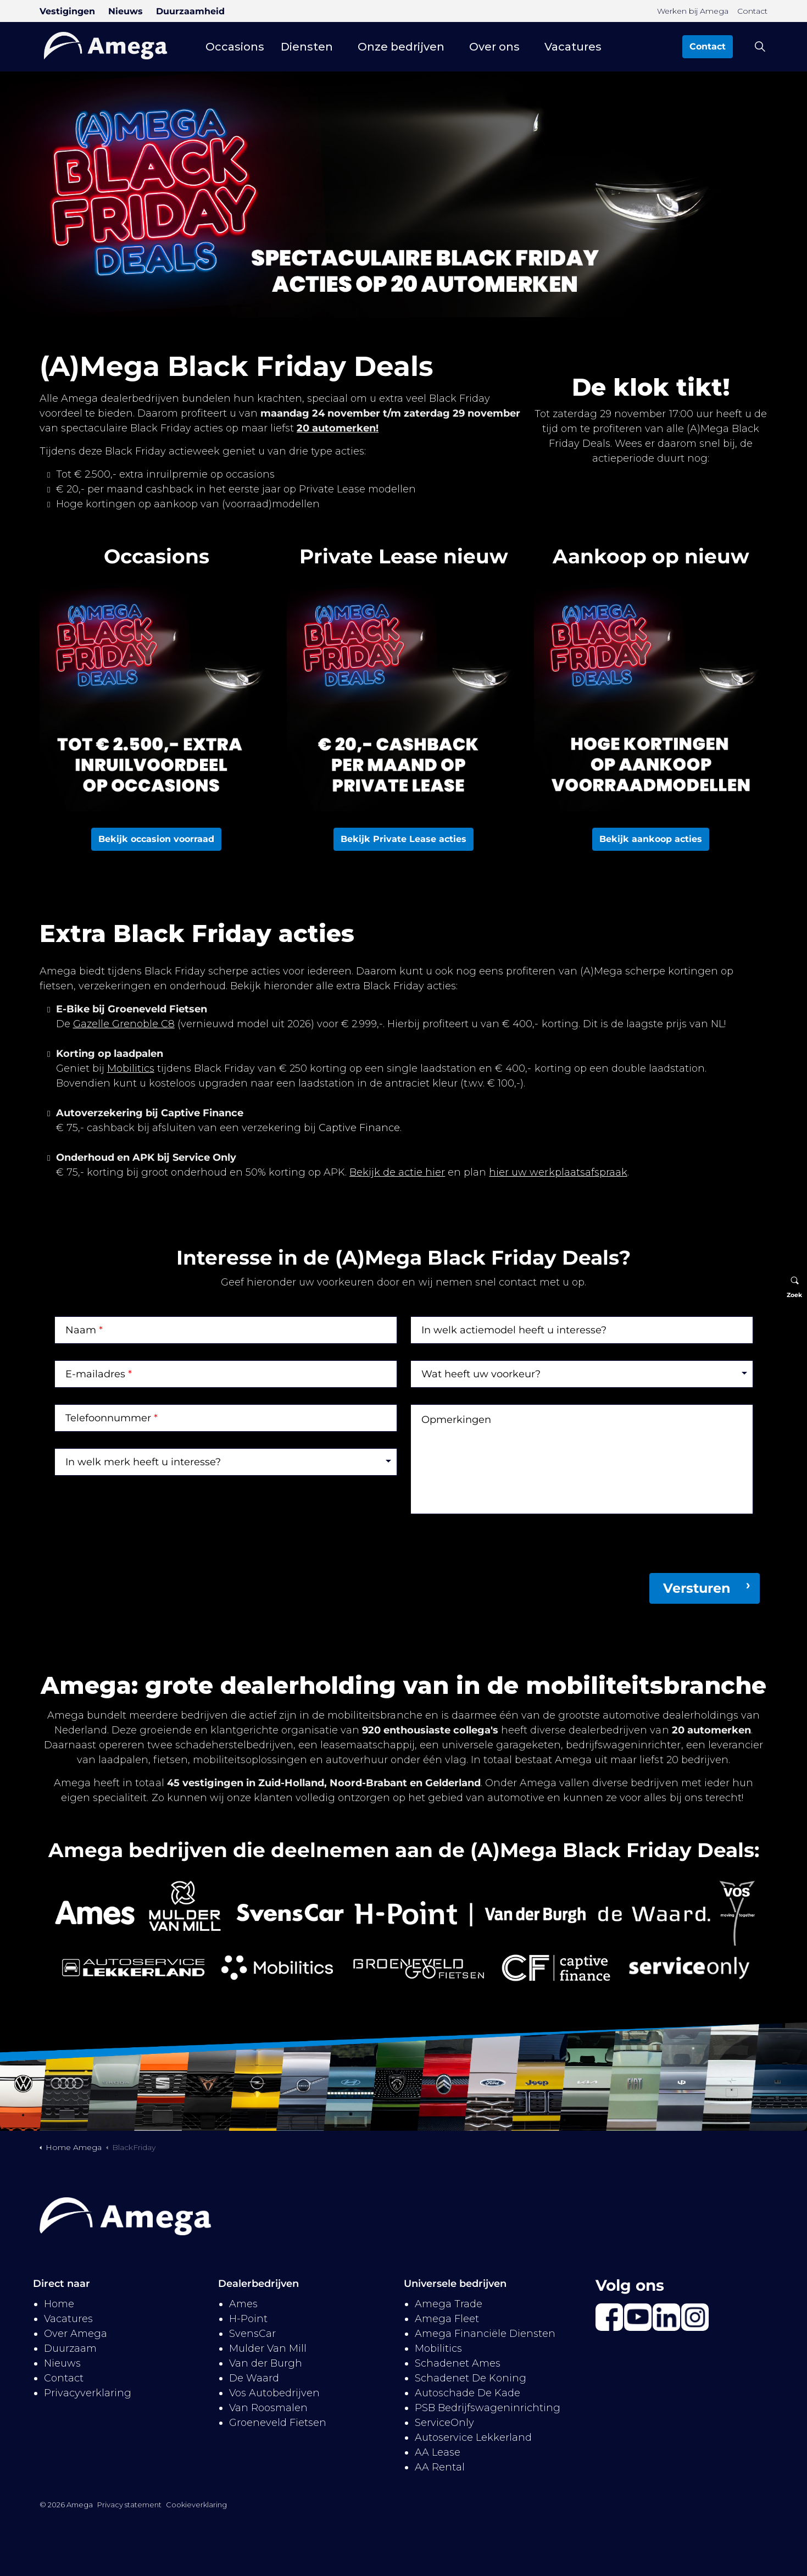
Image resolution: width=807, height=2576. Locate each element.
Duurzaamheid (190, 11)
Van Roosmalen (268, 2408)
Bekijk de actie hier (397, 1172)
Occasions (234, 46)
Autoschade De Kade (467, 2393)
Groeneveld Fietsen (277, 2423)
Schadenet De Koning (470, 2378)
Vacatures (573, 46)
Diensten (307, 46)
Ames (243, 2304)
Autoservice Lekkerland (473, 2437)
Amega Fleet (447, 2319)
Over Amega (75, 2334)
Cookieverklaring (196, 2504)
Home (59, 2304)
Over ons (494, 46)
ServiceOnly (444, 2423)
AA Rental (440, 2467)
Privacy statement (129, 2504)
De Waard (254, 2378)
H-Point (248, 2319)
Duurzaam (70, 2348)
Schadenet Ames (457, 2363)
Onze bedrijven (401, 46)
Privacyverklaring (87, 2393)
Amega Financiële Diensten (485, 2334)
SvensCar (252, 2334)
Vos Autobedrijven (274, 2393)
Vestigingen (67, 11)
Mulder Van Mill (268, 2348)
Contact (752, 11)
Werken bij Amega (692, 11)
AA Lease (437, 2452)
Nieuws (125, 11)
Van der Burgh (265, 2363)
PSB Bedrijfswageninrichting (487, 2408)
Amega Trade (448, 2304)
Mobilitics (130, 1068)
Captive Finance (359, 1128)
